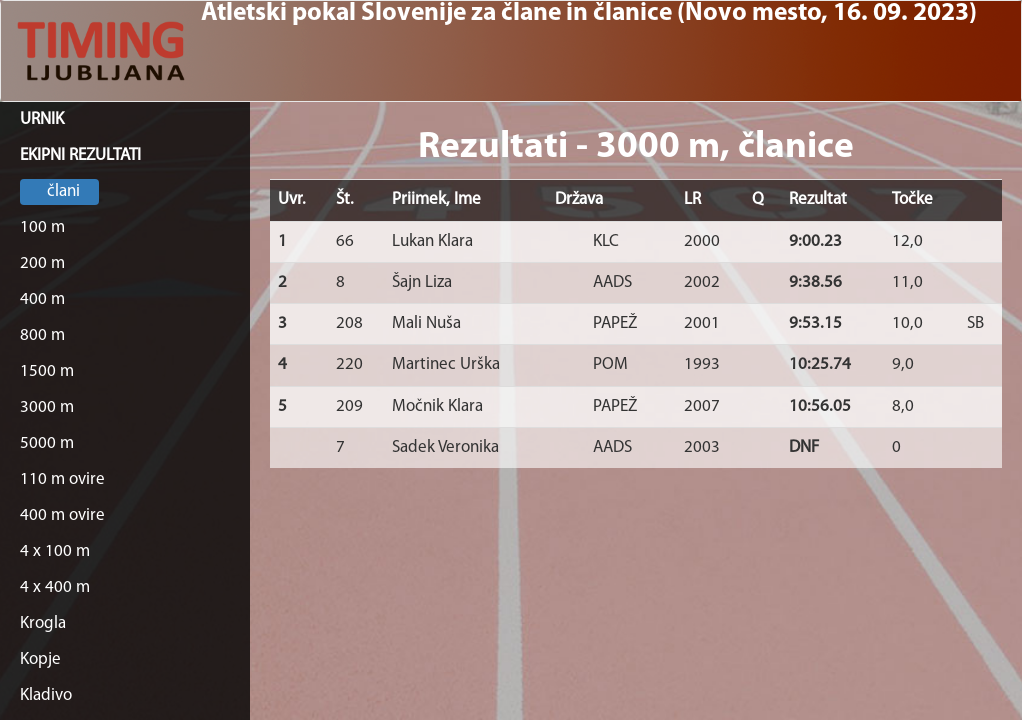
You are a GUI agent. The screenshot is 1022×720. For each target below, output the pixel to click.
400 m (42, 299)
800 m (42, 335)
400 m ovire (62, 515)
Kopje (40, 659)
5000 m (47, 443)
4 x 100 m (55, 551)
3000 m (47, 407)
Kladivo (46, 695)
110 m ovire (62, 479)
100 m (42, 227)
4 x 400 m (55, 587)
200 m (42, 263)
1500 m (47, 371)
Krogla (43, 623)
